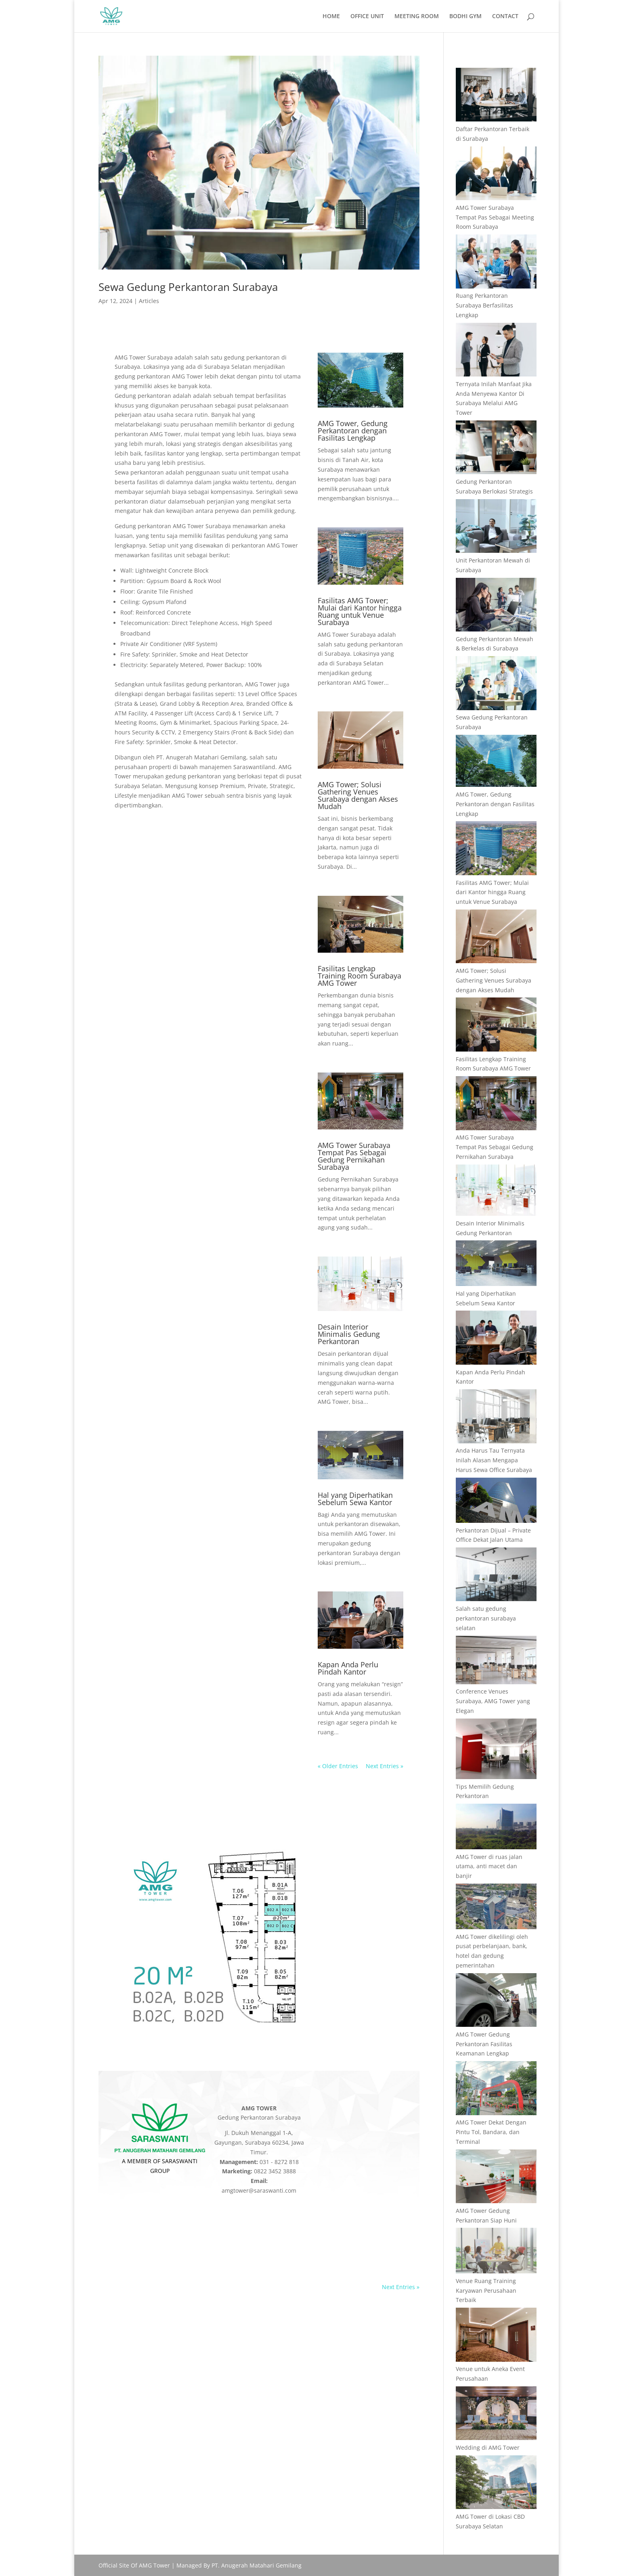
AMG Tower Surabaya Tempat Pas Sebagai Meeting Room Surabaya (495, 217)
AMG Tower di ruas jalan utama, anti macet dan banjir (489, 1866)
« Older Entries (338, 1766)
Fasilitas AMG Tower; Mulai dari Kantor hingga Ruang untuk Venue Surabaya (360, 611)
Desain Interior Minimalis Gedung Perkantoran (349, 1334)
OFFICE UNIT (367, 16)
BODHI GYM (465, 16)
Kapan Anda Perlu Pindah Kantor (348, 1668)
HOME (331, 16)
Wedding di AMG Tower (488, 2447)
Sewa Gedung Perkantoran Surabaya (188, 287)
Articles (149, 301)
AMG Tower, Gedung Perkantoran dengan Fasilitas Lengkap (353, 430)
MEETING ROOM (416, 16)
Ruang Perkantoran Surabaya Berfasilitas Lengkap (484, 305)
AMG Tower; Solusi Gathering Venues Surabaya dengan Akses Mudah (358, 795)
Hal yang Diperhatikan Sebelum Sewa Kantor (355, 1498)
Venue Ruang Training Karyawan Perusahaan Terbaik (486, 2290)
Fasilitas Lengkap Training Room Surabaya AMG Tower (359, 976)
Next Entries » (384, 1766)
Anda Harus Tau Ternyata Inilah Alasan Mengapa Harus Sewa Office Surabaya (494, 1460)
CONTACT (505, 16)
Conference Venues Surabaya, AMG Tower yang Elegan (493, 1701)
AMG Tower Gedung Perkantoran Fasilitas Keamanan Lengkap (484, 2043)
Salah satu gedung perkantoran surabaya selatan (486, 1618)
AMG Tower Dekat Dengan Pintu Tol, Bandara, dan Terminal (491, 2131)
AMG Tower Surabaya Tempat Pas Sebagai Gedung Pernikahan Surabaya (354, 1156)
